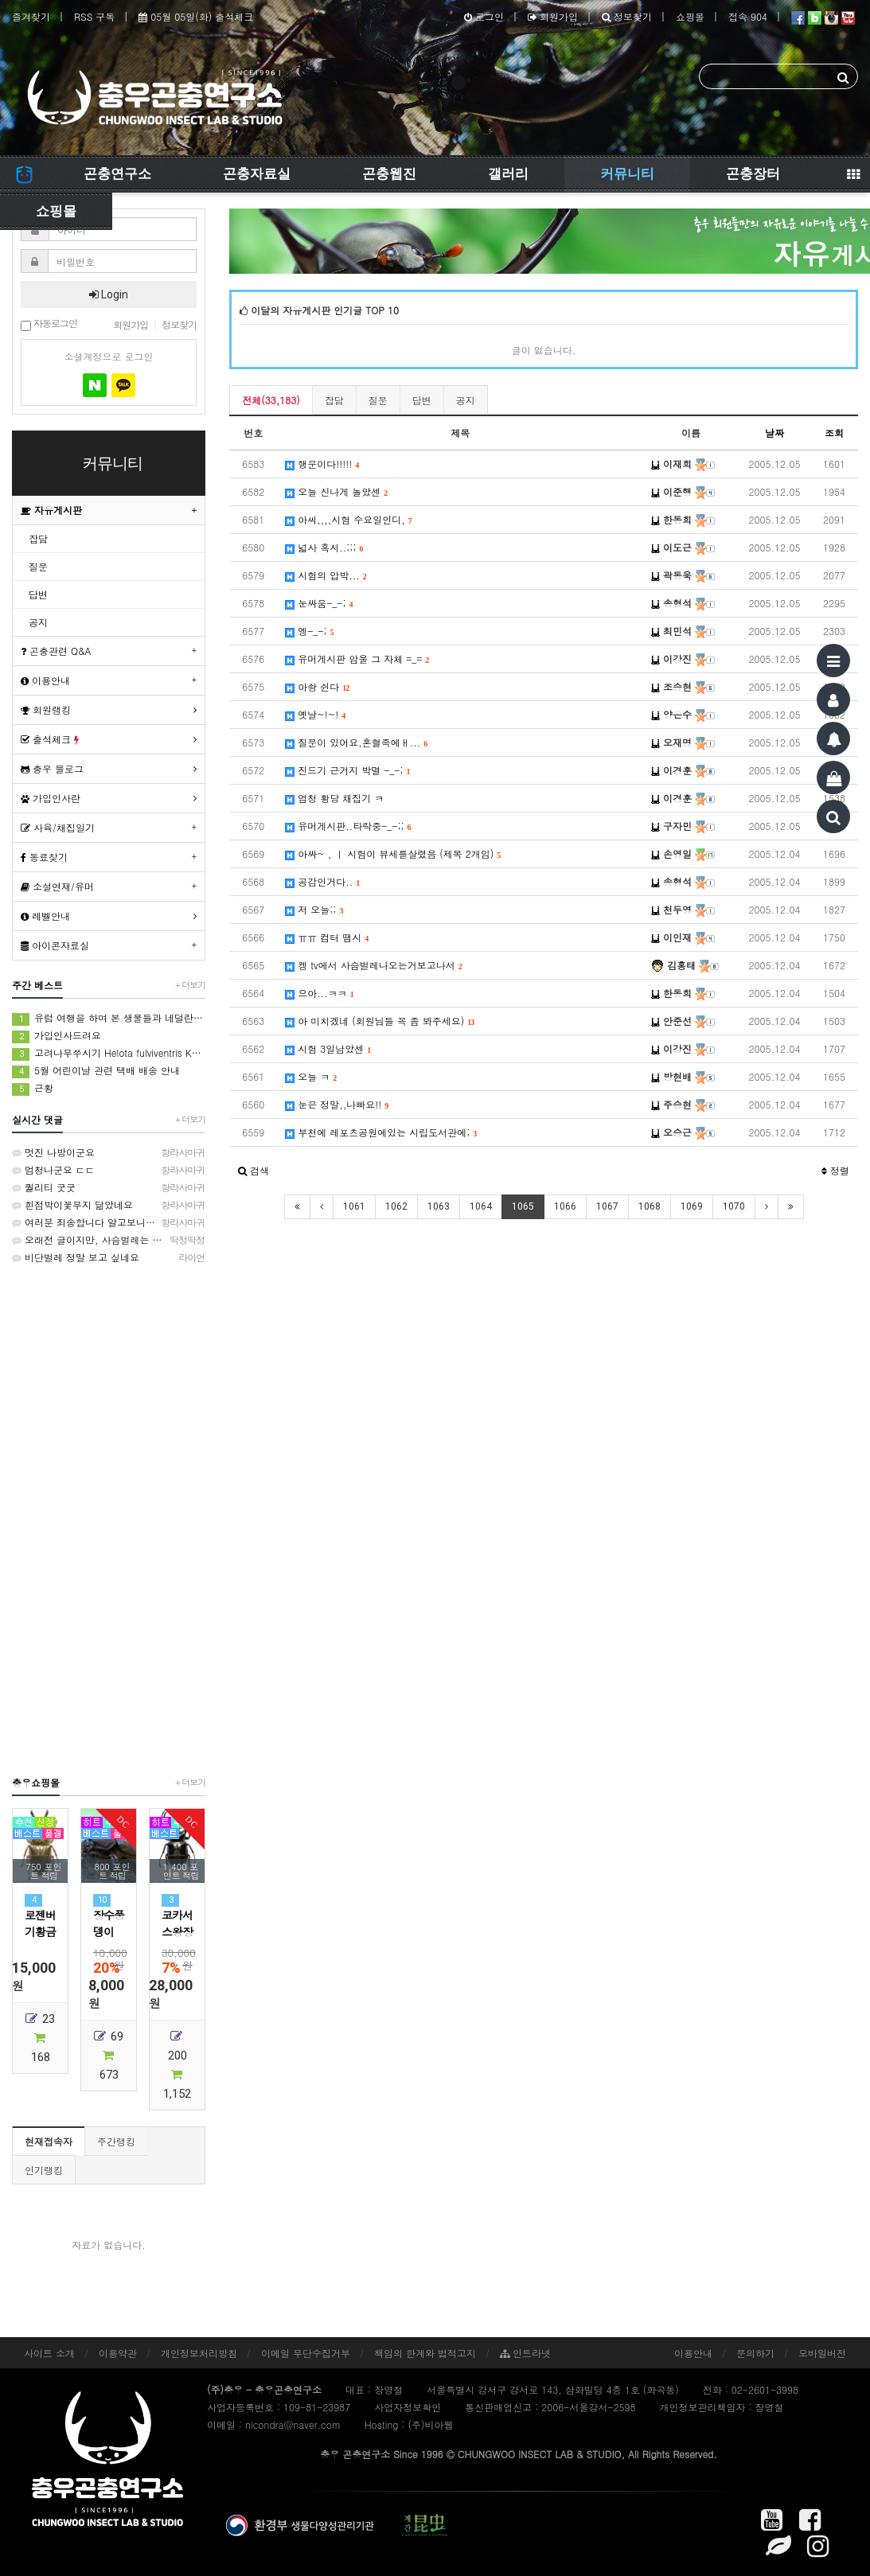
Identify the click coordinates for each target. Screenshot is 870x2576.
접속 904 (747, 16)
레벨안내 (45, 915)
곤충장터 (753, 173)
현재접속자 (48, 2141)
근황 (32, 1088)
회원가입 (553, 16)
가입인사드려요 (56, 1035)
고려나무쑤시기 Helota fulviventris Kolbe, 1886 (108, 1053)
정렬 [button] (835, 1170)
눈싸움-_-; (319, 603)
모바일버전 (822, 2353)
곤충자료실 (257, 173)
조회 (834, 432)
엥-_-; (309, 630)
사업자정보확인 (407, 2407)
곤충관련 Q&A (56, 650)
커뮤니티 (627, 173)
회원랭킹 (46, 709)
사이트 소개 (49, 2353)
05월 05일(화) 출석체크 (195, 16)
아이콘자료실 (55, 945)
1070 (734, 1206)
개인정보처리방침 (199, 2353)
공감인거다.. (322, 881)
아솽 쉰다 (317, 686)
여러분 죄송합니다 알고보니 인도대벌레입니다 (108, 1222)
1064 (481, 1206)
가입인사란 (50, 798)
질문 (378, 400)
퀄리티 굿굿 (108, 1187)
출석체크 (50, 739)
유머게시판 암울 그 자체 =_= (357, 658)
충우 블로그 (52, 768)
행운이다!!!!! (322, 463)
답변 (421, 400)
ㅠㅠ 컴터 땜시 (327, 937)
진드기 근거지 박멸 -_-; (347, 770)
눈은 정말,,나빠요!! (336, 1104)
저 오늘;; (314, 909)
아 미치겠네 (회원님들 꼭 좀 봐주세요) (379, 1020)
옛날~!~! (315, 714)
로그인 (484, 16)
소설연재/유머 (57, 886)
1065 (523, 1206)
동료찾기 (44, 856)
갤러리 (508, 173)
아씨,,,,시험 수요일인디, (348, 519)
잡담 (334, 400)
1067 (607, 1206)
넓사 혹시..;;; (324, 547)
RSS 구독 (94, 16)
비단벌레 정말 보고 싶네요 (108, 1257)
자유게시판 (51, 509)
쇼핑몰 (690, 16)
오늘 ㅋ (311, 1076)
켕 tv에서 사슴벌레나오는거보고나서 (373, 965)
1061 (354, 1206)
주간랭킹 (116, 2141)
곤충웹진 (389, 173)
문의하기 (755, 2353)
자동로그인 (49, 324)
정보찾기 (627, 16)
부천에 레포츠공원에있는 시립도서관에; (381, 1132)
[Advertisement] (108, 1519)
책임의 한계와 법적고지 (425, 2353)
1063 (438, 1206)
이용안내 (45, 680)
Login (108, 294)
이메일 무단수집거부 (305, 2353)
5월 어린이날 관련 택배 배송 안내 (96, 1070)
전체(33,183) (270, 400)
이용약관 (118, 2353)
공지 (465, 400)
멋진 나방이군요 (108, 1152)
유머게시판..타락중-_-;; (348, 825)
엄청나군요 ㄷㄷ (108, 1170)
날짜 (774, 432)
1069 (692, 1206)
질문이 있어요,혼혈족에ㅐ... (356, 742)
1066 (565, 1206)
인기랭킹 (44, 2170)
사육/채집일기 (58, 827)
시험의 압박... (326, 575)
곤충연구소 (117, 173)
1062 (396, 1206)
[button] (253, 1171)
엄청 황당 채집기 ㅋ (334, 798)
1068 (649, 1206)
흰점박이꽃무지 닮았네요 (108, 1205)
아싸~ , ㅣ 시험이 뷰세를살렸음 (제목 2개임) (393, 853)
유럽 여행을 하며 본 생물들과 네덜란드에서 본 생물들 (108, 1018)
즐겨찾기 (31, 16)
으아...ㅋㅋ (319, 993)
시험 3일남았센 (328, 1048)
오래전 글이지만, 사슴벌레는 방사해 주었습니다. (108, 1240)
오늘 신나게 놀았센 (336, 491)
